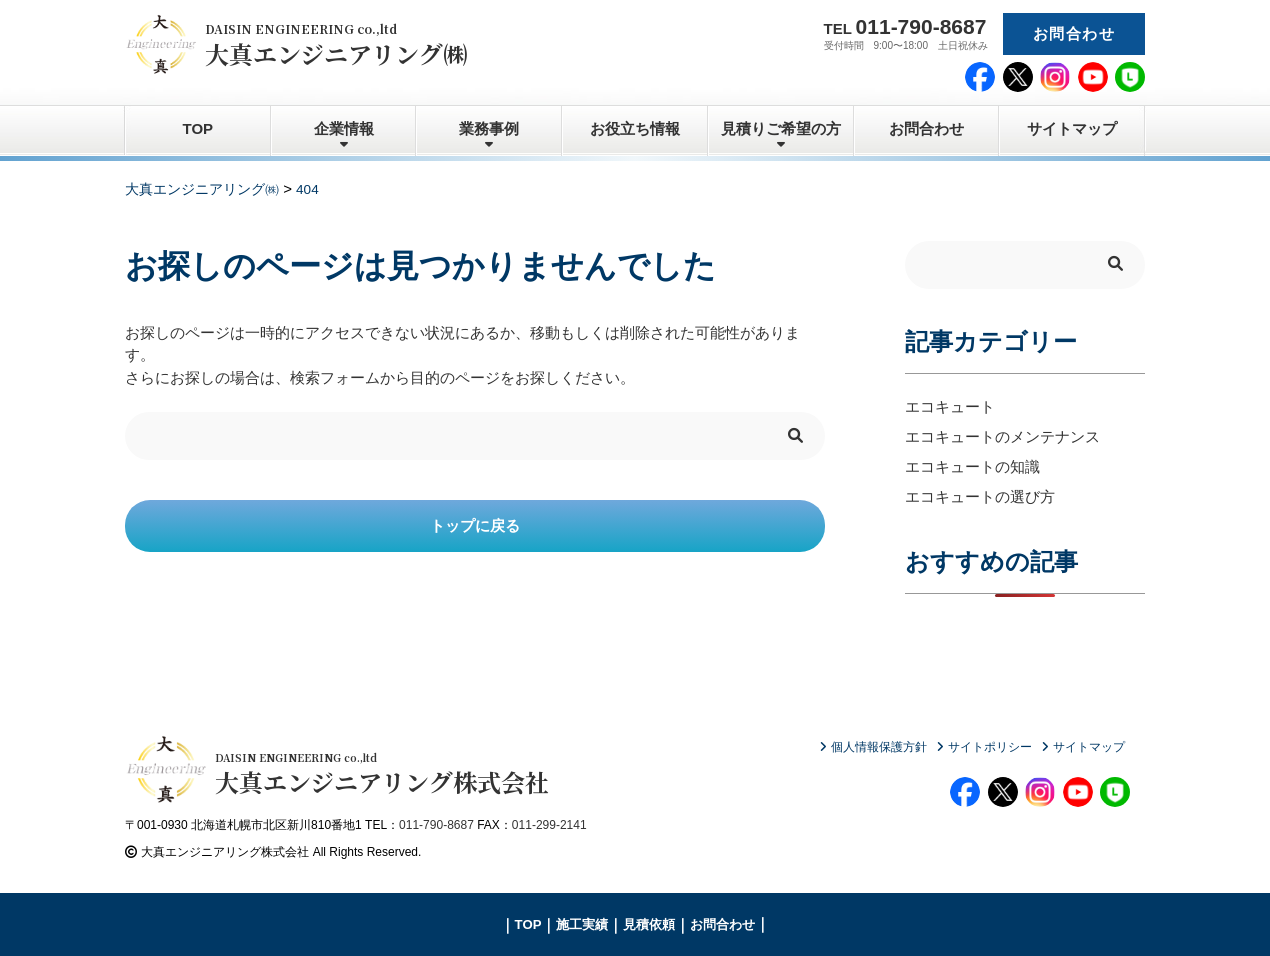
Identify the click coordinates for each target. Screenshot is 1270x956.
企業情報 (344, 128)
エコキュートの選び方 (980, 496)
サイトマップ (1072, 128)
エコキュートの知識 (972, 466)
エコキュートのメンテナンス (1002, 436)
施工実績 (582, 924)
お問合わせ (1074, 33)
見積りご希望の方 (781, 128)
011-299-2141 (549, 825)
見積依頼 (649, 924)
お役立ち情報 (635, 128)
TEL (905, 26)
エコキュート (950, 406)
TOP (198, 128)
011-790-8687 (436, 825)
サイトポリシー (990, 747)
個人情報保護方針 (879, 747)
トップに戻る (475, 525)
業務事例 (489, 128)
